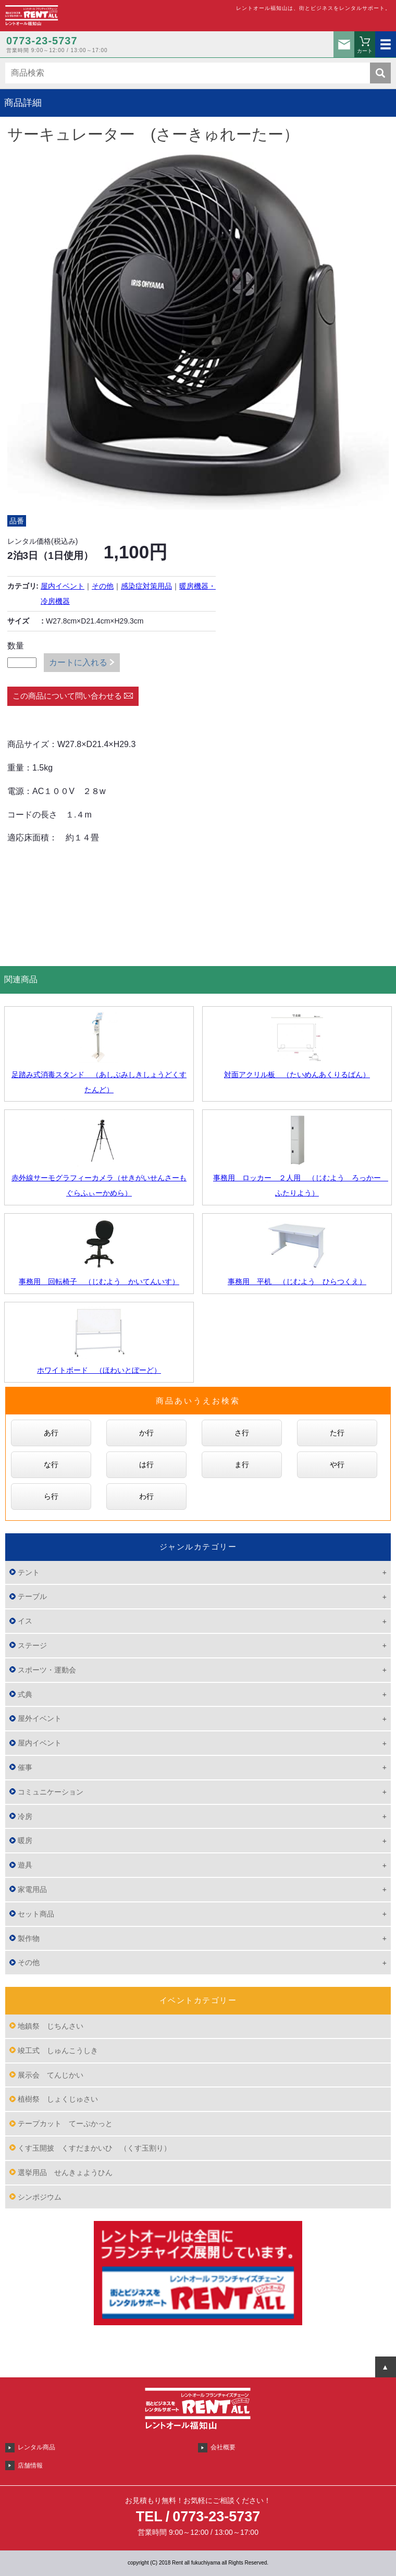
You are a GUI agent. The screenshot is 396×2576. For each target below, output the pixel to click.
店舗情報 (30, 2465)
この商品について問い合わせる (67, 695)
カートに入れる (78, 662)
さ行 (241, 1433)
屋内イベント (62, 586)
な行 (51, 1464)
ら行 (51, 1496)
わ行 (146, 1496)
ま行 (241, 1464)
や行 (337, 1464)
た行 (337, 1433)
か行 (146, 1433)
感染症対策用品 (146, 586)
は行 (146, 1464)
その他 (103, 586)
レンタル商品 (36, 2447)
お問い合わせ (343, 44)
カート (365, 51)
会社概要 (223, 2447)
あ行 (51, 1433)
